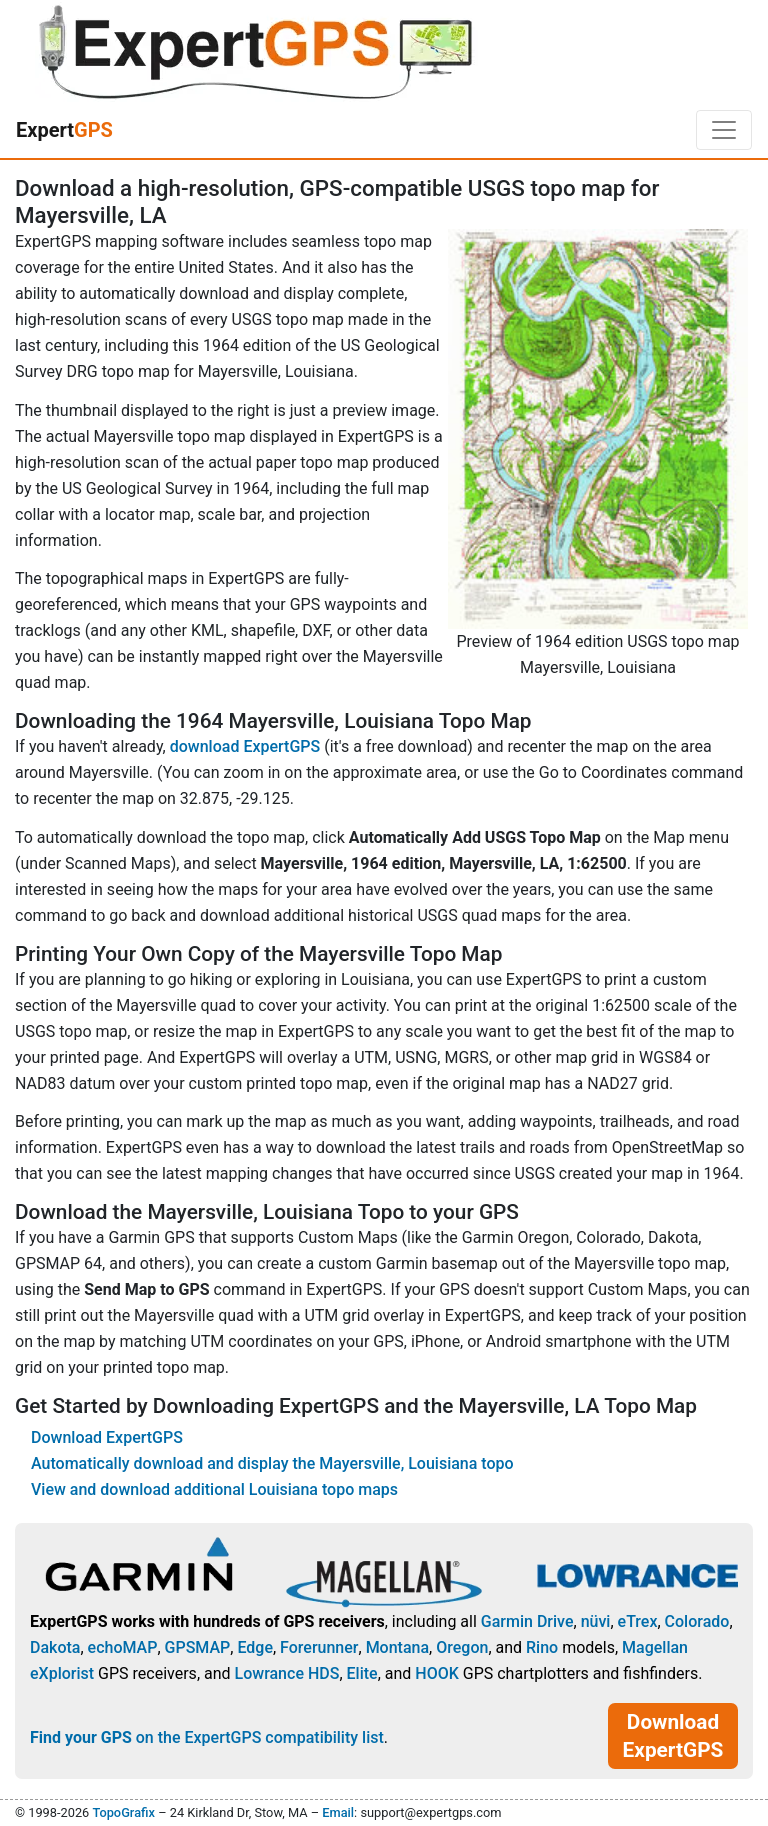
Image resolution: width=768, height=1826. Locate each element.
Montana (397, 1647)
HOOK (437, 1673)
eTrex (638, 1621)
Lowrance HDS (287, 1673)
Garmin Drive (527, 1621)
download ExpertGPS (245, 746)
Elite (362, 1673)
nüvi (596, 1621)
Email (338, 1812)
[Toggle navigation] (724, 130)
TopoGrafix (123, 1812)
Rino (542, 1647)
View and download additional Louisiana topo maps (214, 1489)
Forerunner (319, 1647)
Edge (255, 1647)
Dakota (55, 1647)
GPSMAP (198, 1647)
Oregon (462, 1647)
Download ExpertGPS (107, 1437)
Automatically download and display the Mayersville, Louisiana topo (272, 1463)
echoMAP (123, 1647)
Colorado (697, 1621)
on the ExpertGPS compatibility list (207, 1737)
